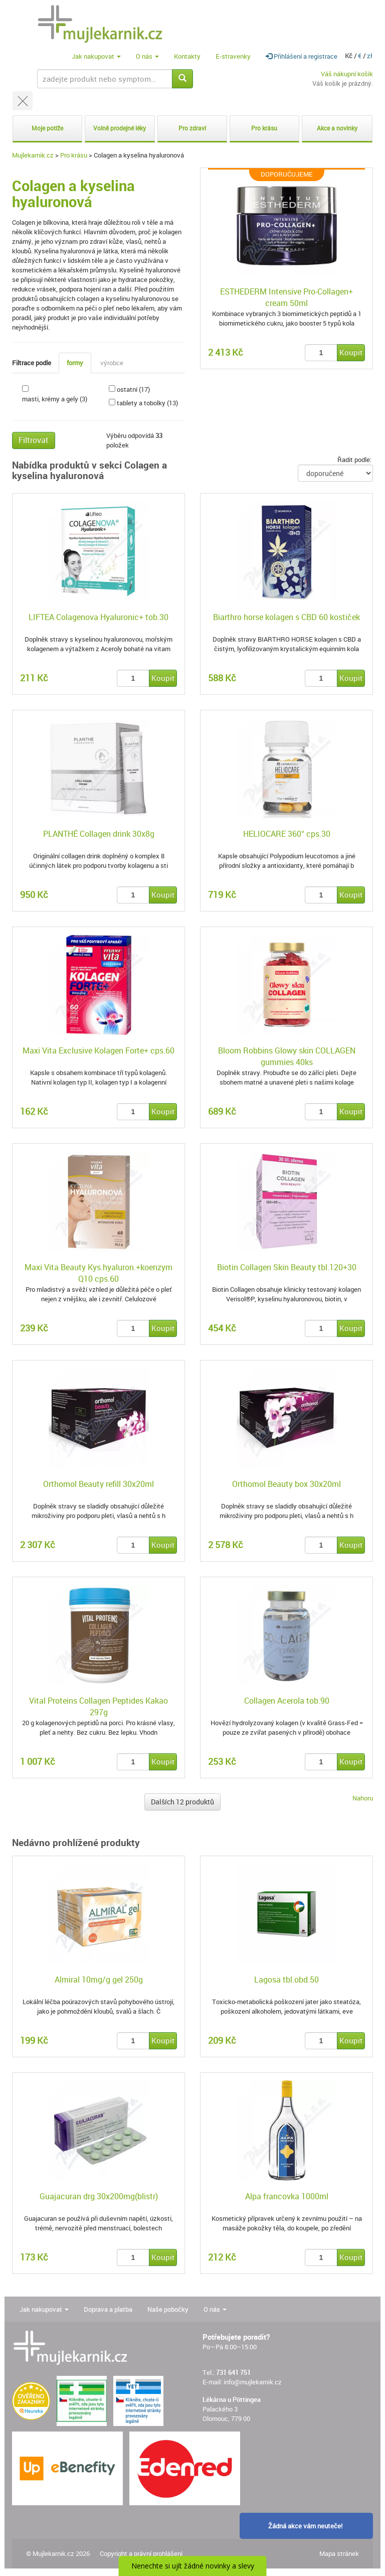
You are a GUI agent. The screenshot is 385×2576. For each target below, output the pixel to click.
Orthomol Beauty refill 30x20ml (98, 1483)
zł (369, 55)
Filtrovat (34, 439)
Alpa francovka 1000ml (286, 2196)
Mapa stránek (339, 2553)
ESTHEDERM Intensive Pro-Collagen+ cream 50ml (286, 297)
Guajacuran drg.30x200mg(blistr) (99, 2196)
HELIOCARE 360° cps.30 (286, 833)
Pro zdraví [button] (192, 128)
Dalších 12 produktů (182, 1801)
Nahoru (362, 1797)
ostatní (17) (133, 389)
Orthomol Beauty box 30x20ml (286, 1483)
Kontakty (187, 56)
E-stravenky (233, 56)
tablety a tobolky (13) (147, 402)
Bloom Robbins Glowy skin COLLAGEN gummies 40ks (286, 1056)
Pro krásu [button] (264, 128)
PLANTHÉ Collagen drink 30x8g (98, 833)
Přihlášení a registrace (301, 56)
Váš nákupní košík (347, 73)
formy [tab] (75, 362)
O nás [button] (147, 56)
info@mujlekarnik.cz (253, 2381)
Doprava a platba (108, 2309)
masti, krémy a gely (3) (54, 398)
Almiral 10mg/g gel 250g (99, 1979)
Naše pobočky (167, 2309)
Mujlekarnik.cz (33, 155)
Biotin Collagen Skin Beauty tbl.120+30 (286, 1267)
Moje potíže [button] (47, 128)
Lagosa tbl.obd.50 (286, 1979)
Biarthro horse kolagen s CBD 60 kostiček (286, 617)
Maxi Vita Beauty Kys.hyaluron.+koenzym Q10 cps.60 (98, 1273)
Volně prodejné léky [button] (119, 128)
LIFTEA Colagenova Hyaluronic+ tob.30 (98, 617)
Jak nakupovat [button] (96, 56)
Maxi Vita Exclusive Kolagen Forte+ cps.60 (98, 1050)
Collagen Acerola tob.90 (286, 1700)
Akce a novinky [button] (337, 128)
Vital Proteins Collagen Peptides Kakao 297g (98, 1706)
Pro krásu (73, 155)
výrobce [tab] (111, 362)
